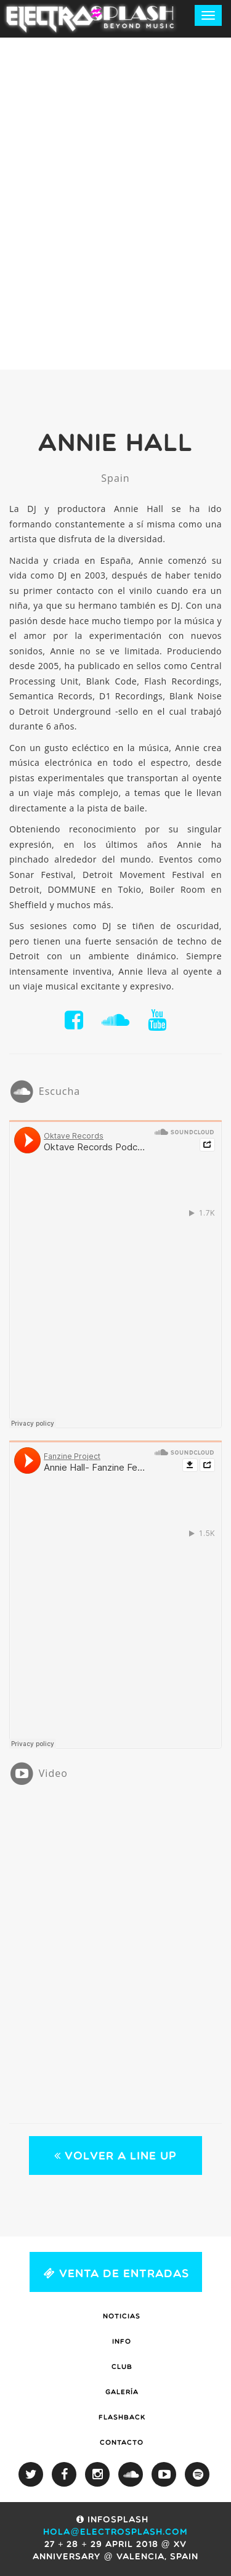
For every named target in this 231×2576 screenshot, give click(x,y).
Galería (122, 2392)
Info (121, 2342)
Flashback (122, 2418)
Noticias (121, 2317)
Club (121, 2367)
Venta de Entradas (116, 2271)
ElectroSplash (92, 18)
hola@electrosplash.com (115, 2532)
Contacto (122, 2443)
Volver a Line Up (115, 2156)
